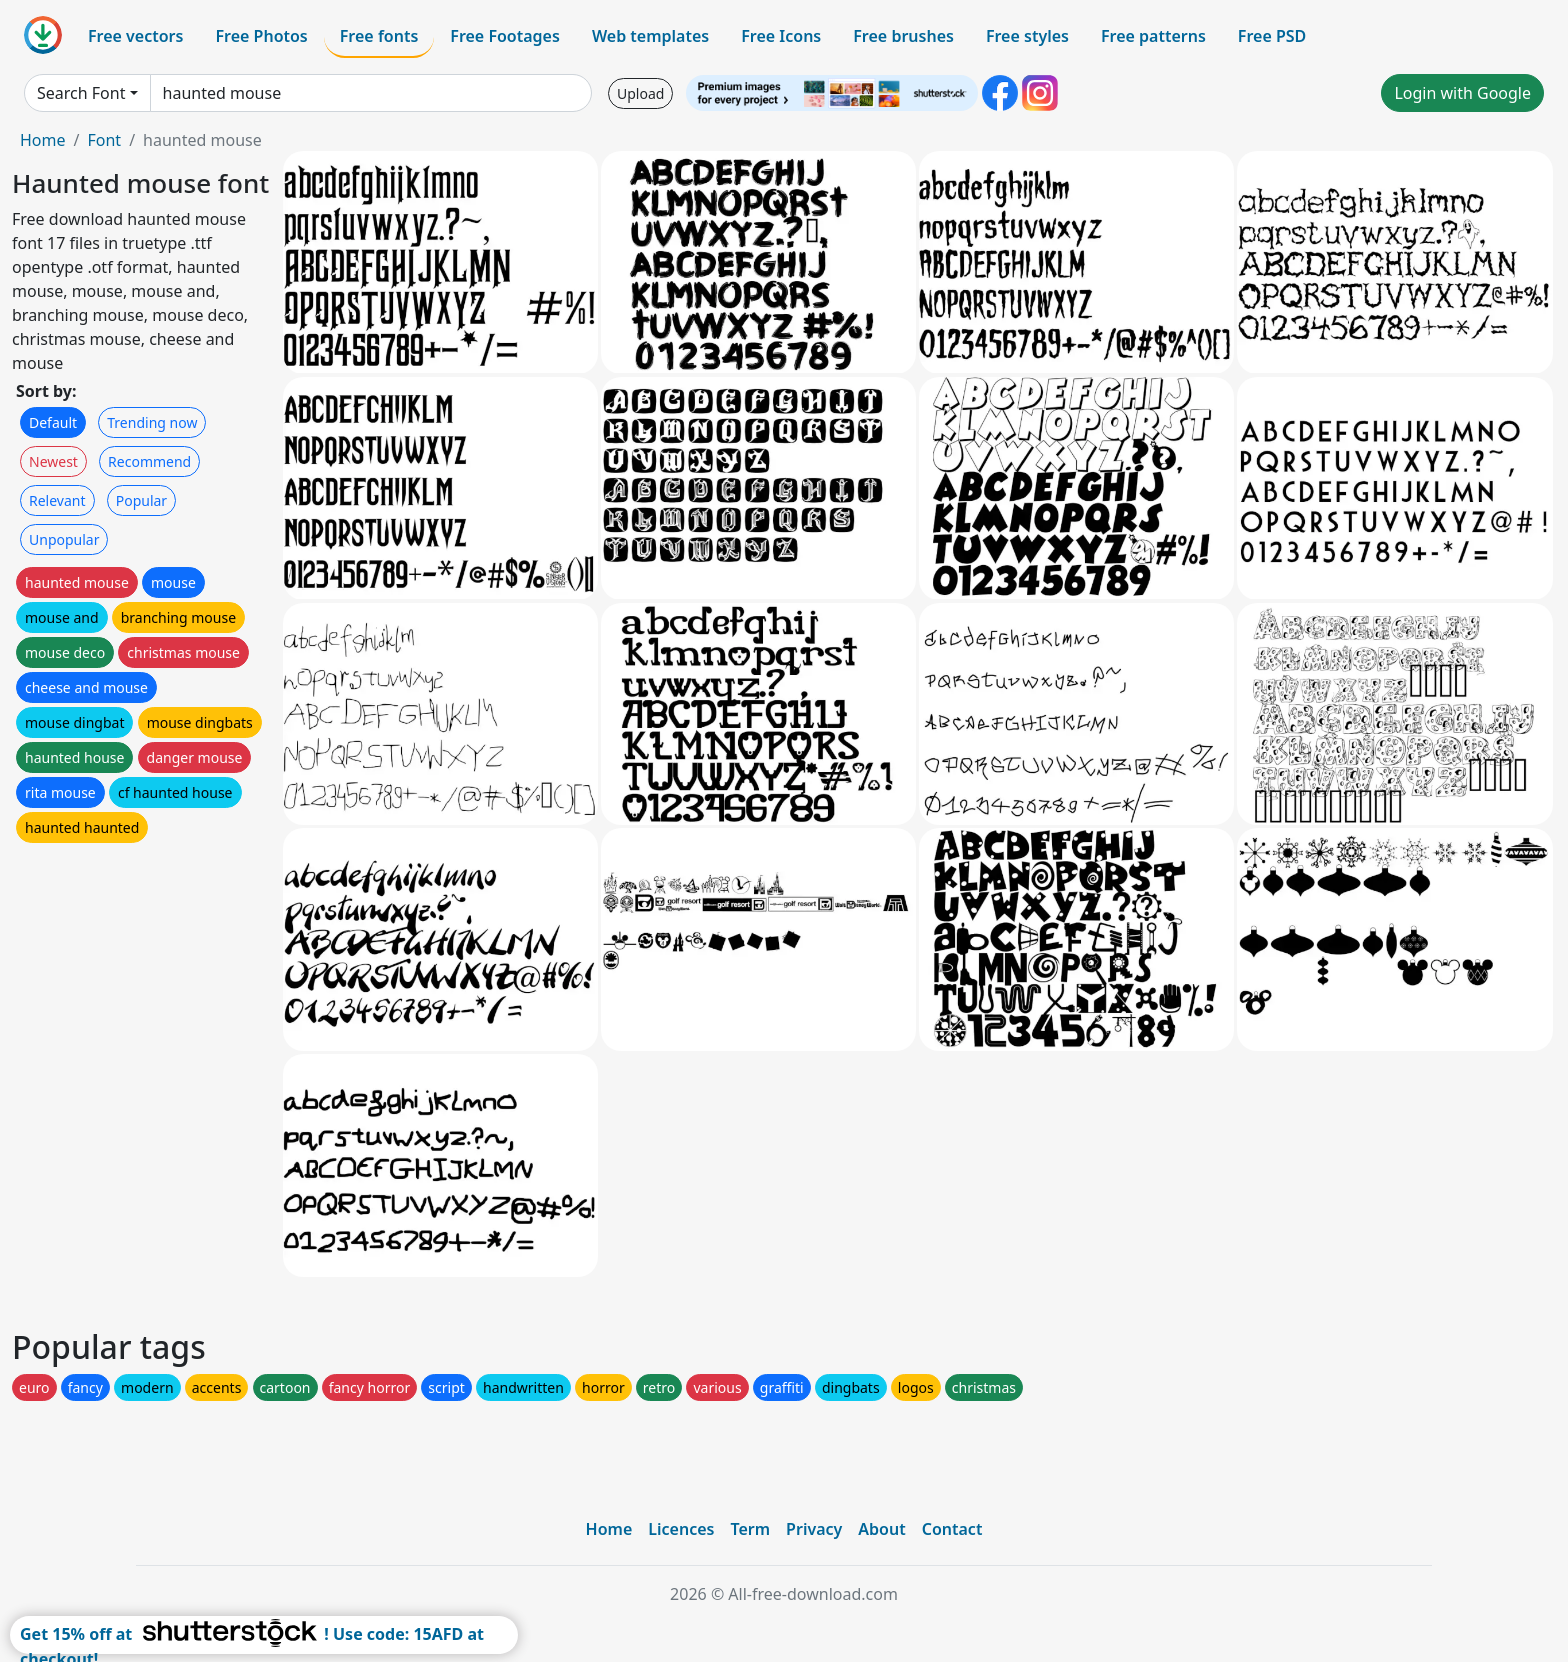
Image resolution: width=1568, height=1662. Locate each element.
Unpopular (64, 539)
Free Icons (781, 36)
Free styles (1027, 36)
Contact (952, 1529)
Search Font (81, 93)
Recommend (149, 461)
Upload (640, 93)
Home (43, 140)
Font (104, 140)
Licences (681, 1529)
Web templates (650, 36)
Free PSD (1272, 36)
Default (53, 422)
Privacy (814, 1529)
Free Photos (261, 36)
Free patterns (1153, 36)
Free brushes (903, 36)
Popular (141, 500)
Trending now (152, 422)
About (881, 1529)
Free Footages (505, 36)
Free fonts (379, 36)
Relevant (57, 500)
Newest (53, 461)
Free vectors (135, 36)
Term (750, 1529)
